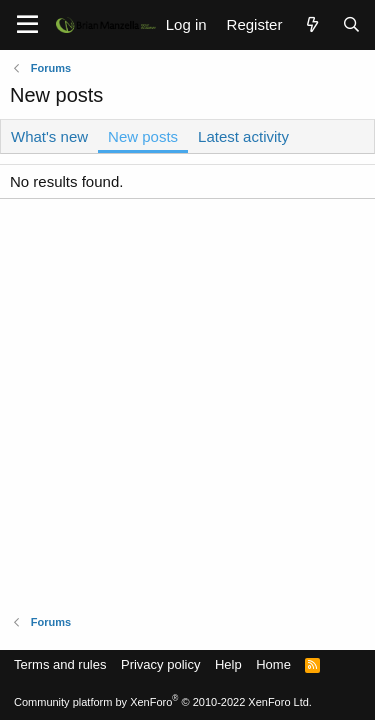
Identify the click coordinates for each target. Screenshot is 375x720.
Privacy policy (160, 664)
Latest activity (243, 136)
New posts (143, 136)
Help (228, 664)
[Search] (351, 24)
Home (273, 664)
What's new (49, 136)
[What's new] (311, 24)
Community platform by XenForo (163, 702)
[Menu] (27, 25)
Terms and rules (60, 664)
